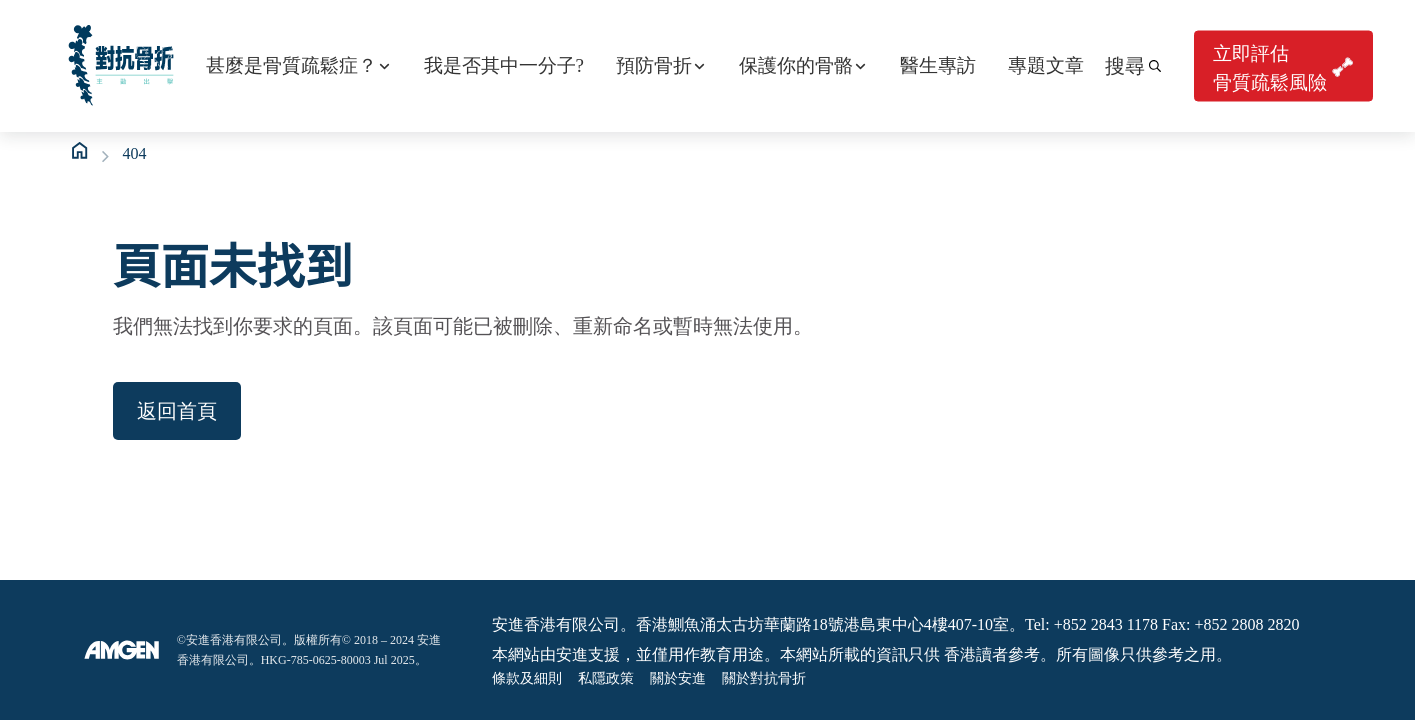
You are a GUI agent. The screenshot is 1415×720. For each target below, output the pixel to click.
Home (81, 151)
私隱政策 (606, 678)
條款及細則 (527, 678)
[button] (1133, 66)
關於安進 (678, 678)
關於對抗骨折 (764, 678)
